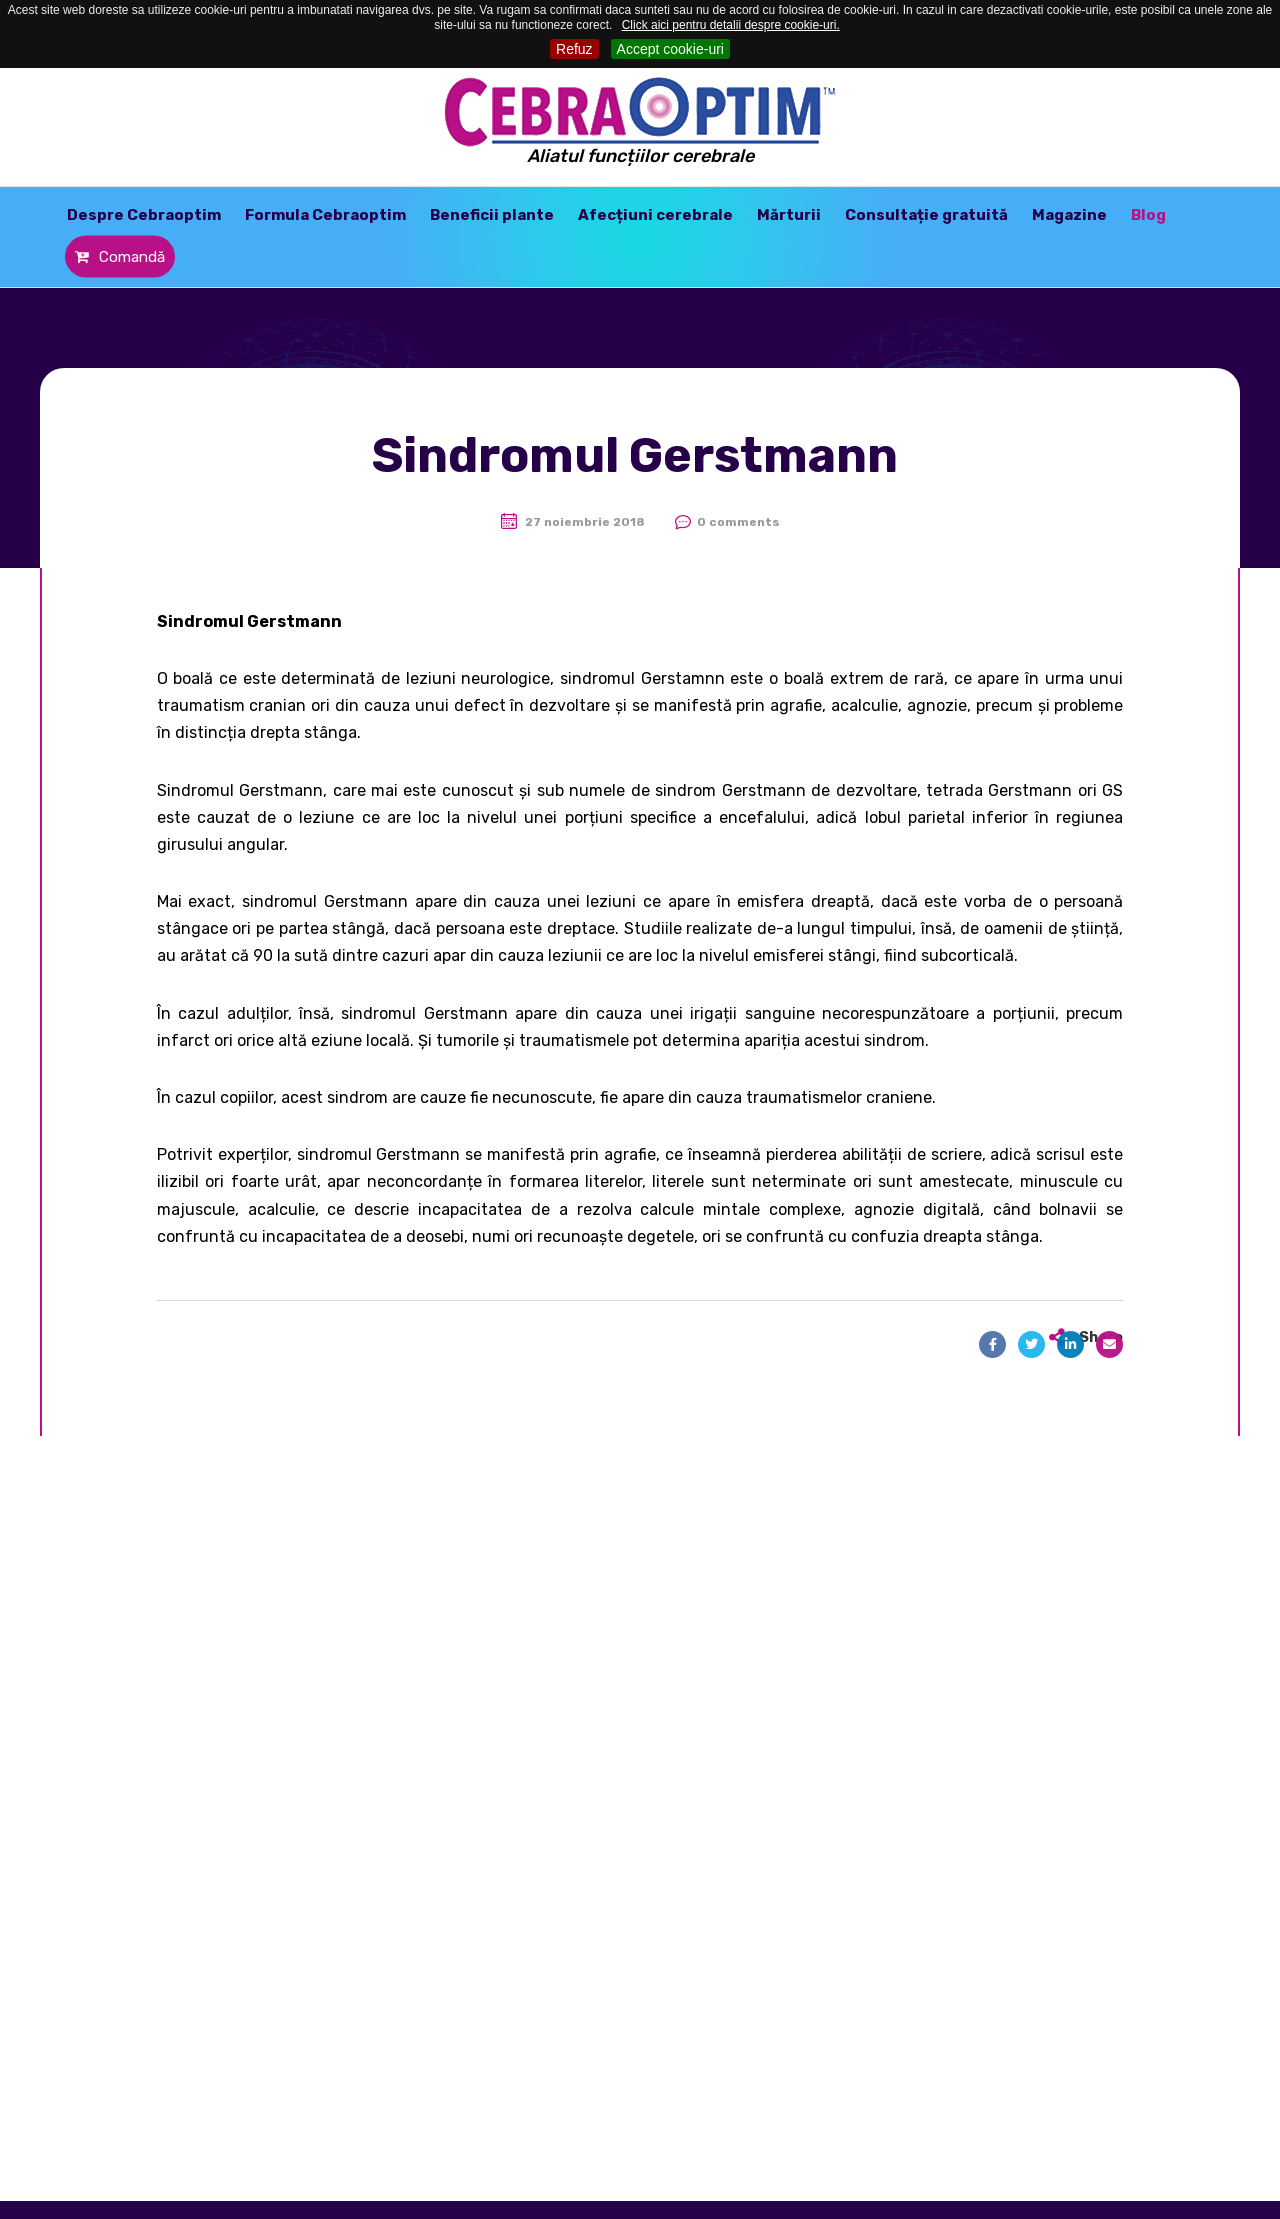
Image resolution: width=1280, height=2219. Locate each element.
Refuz (574, 49)
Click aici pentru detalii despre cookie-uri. (731, 25)
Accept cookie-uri (670, 49)
